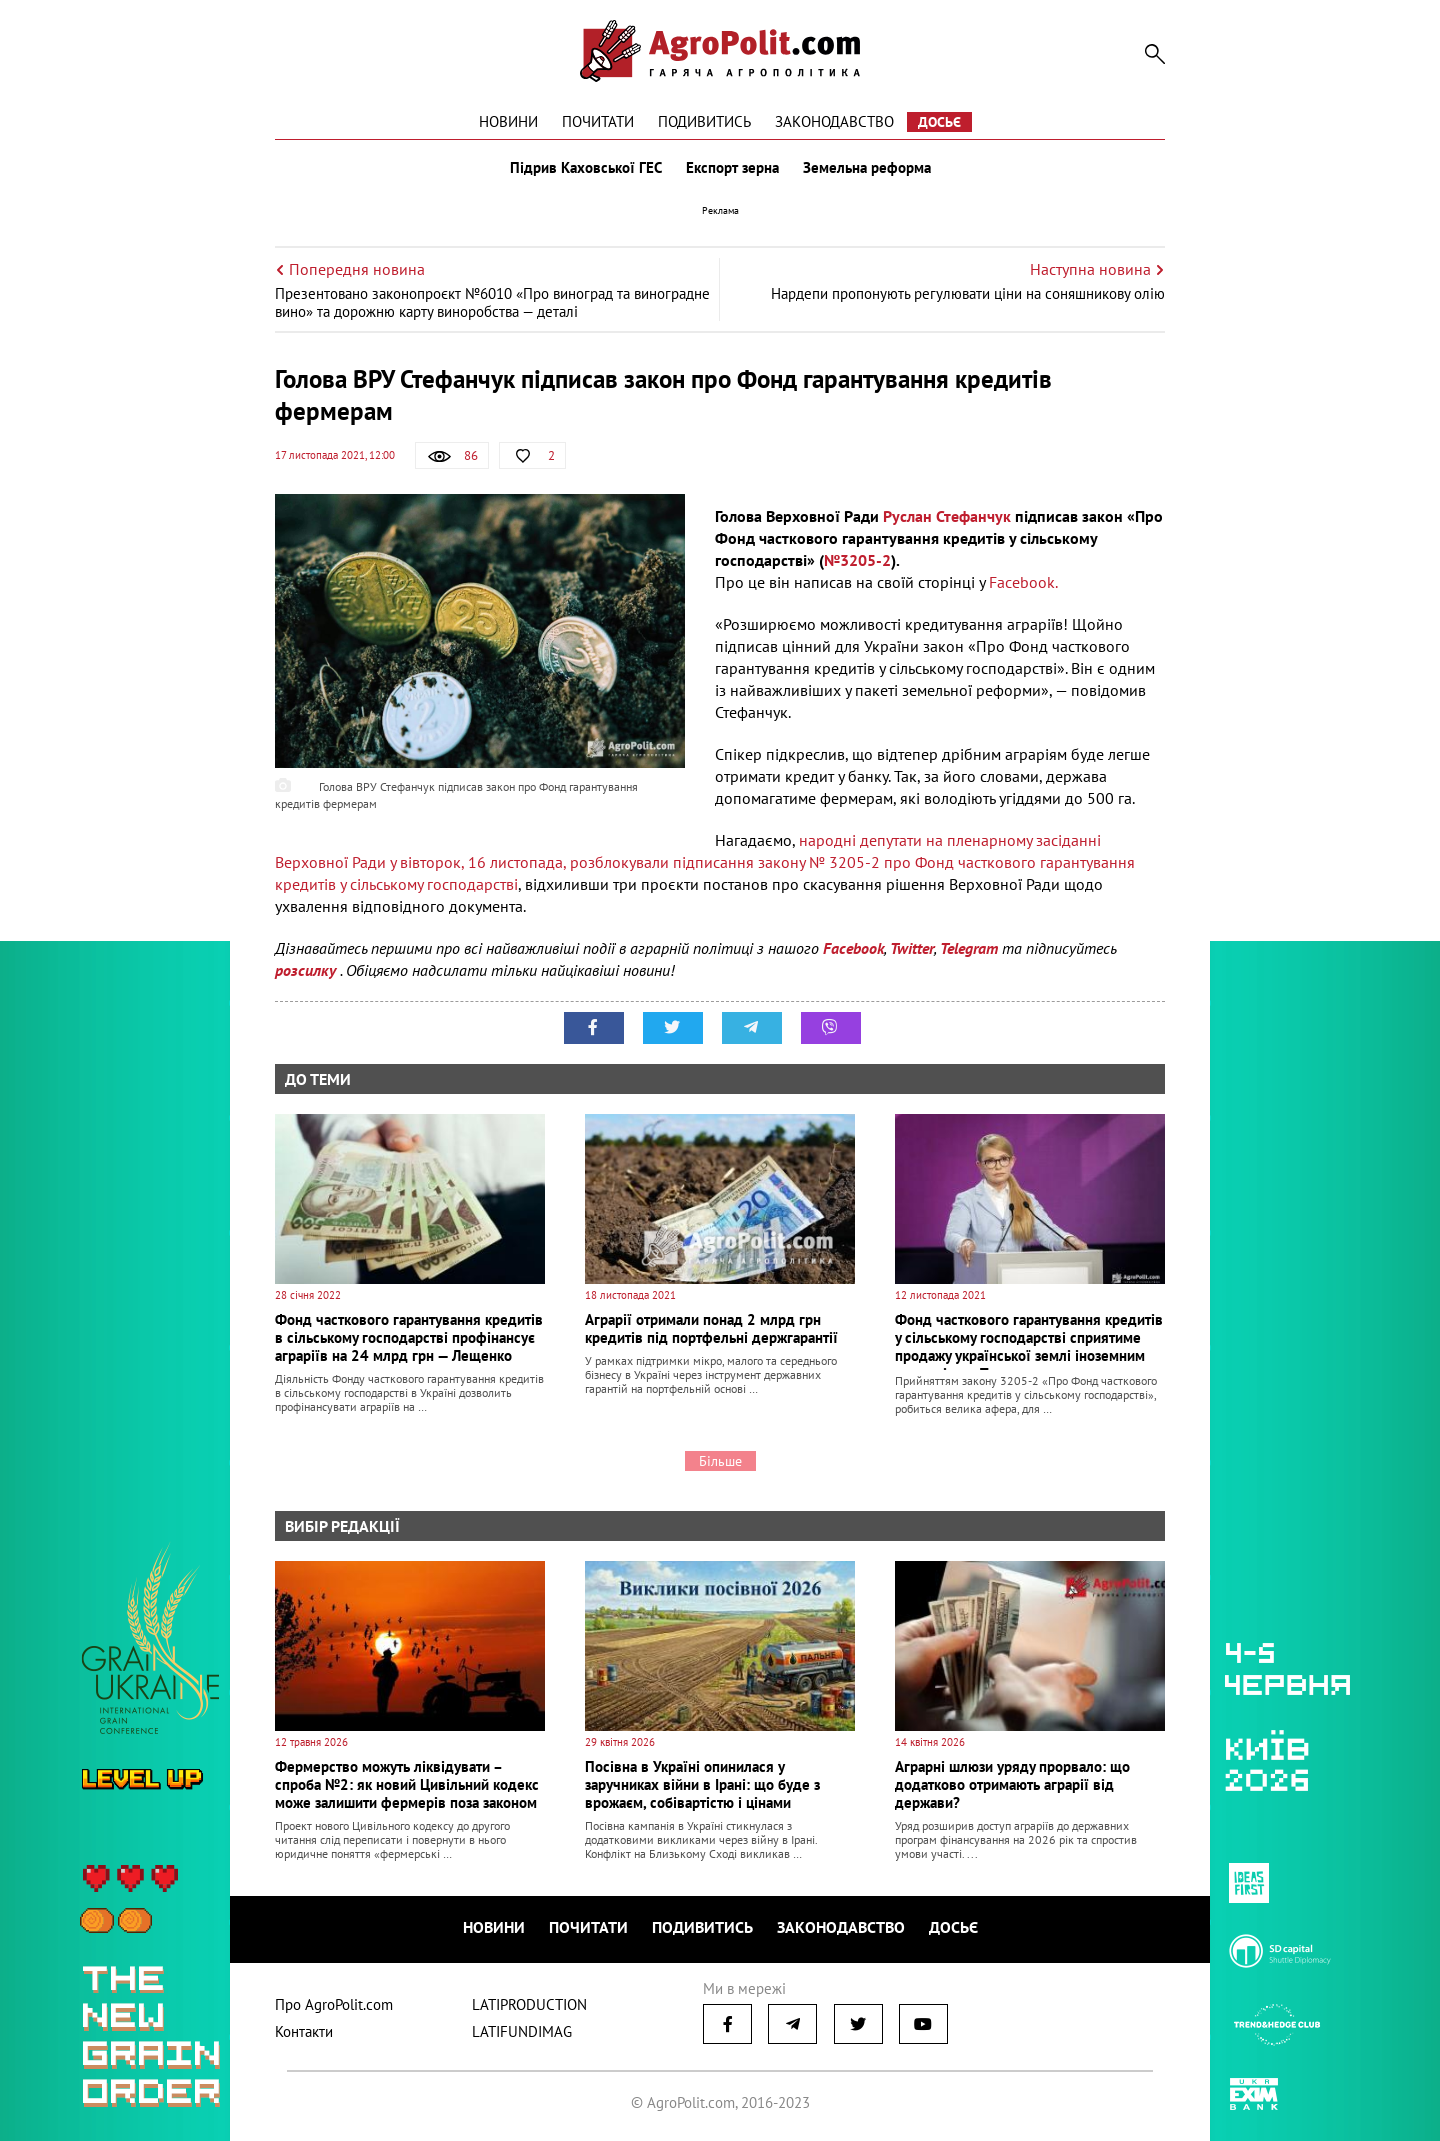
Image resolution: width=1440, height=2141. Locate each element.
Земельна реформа (867, 168)
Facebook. (1023, 582)
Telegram (969, 948)
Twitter (912, 948)
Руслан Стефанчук (949, 516)
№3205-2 (857, 560)
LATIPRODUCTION (529, 2004)
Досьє (939, 122)
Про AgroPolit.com (334, 2004)
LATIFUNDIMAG (522, 2031)
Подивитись (704, 121)
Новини (508, 121)
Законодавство (834, 121)
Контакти (304, 2031)
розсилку (307, 970)
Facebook (853, 948)
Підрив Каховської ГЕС (586, 168)
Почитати (598, 121)
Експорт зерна (732, 168)
